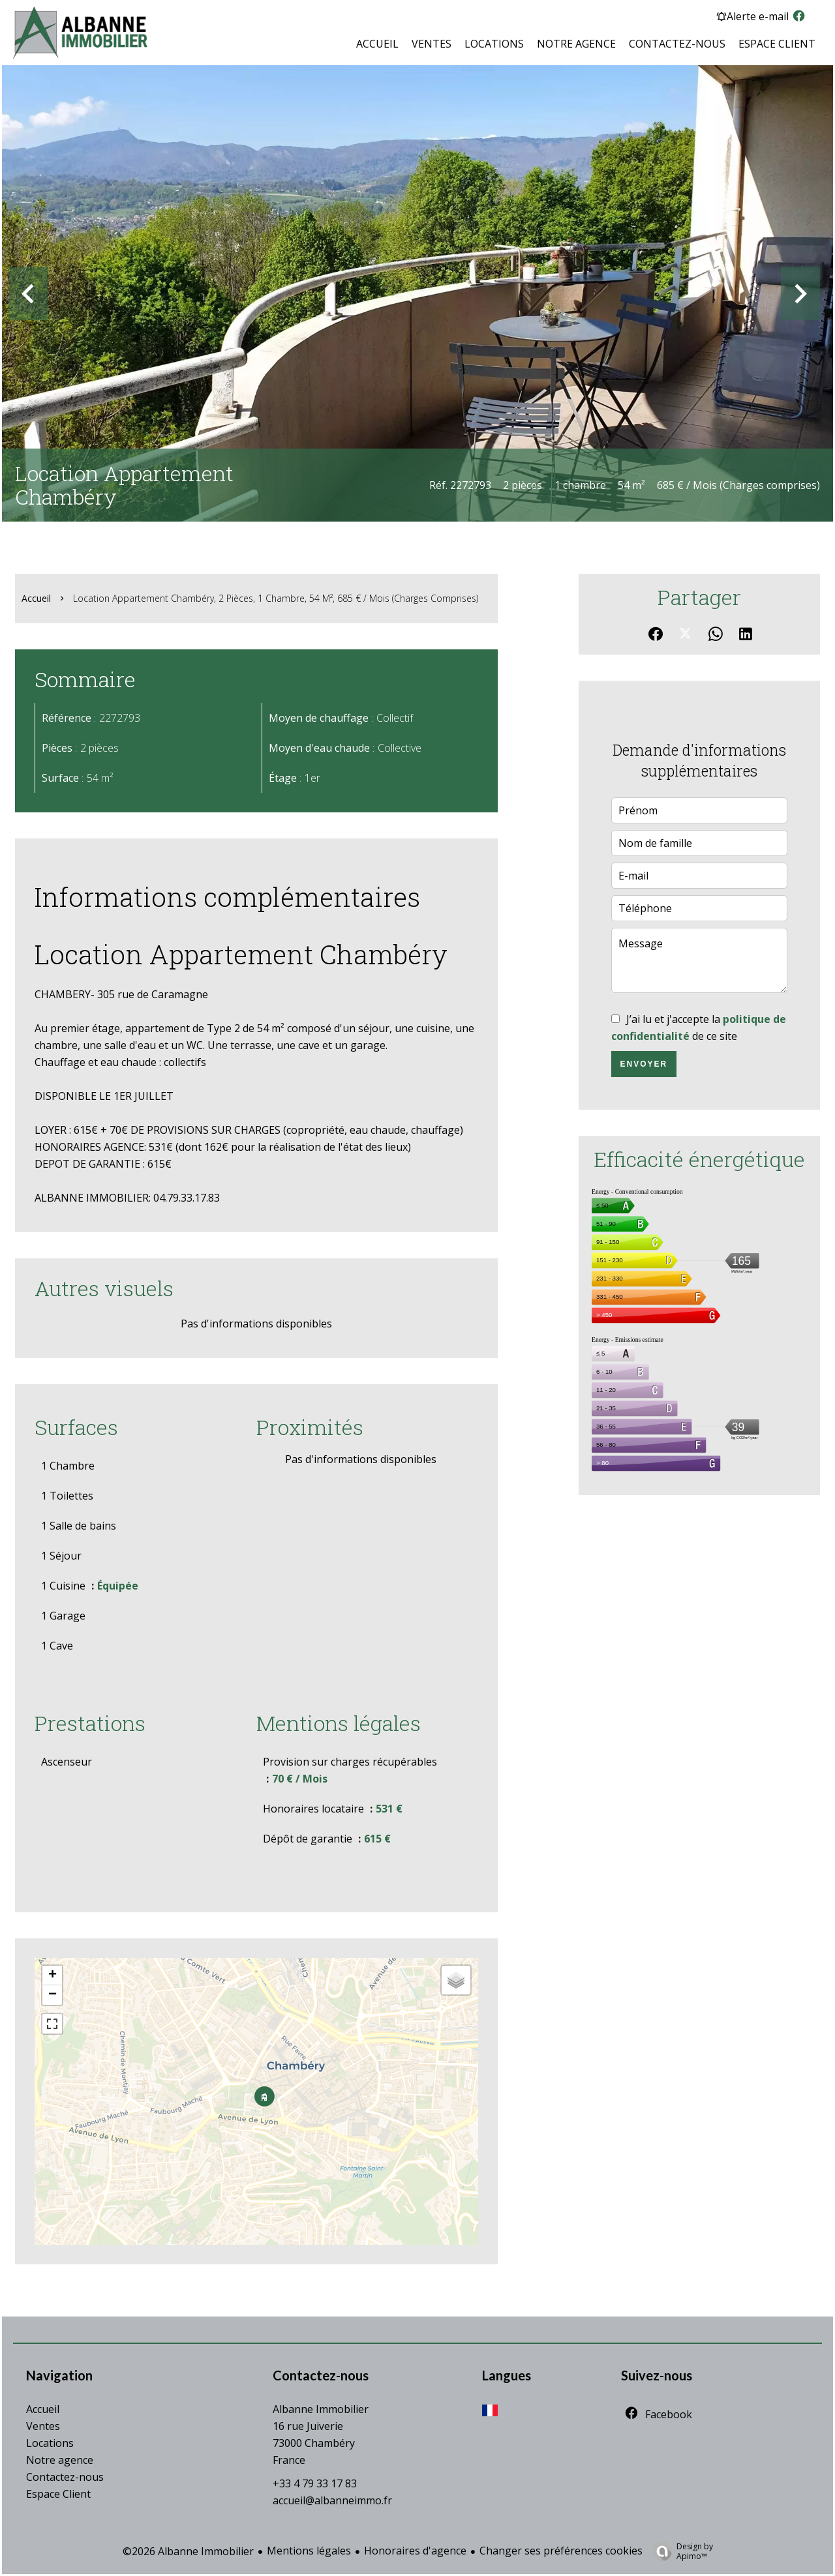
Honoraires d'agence (415, 2550)
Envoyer (643, 1064)
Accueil (36, 598)
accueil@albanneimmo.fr (332, 2500)
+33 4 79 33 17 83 (315, 2483)
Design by (679, 2551)
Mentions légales (309, 2550)
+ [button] (52, 1975)
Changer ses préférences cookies (561, 2550)
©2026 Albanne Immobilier (188, 2551)
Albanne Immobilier (321, 2409)
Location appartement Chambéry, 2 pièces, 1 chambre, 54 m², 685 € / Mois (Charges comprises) (275, 598)
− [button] (52, 1995)
